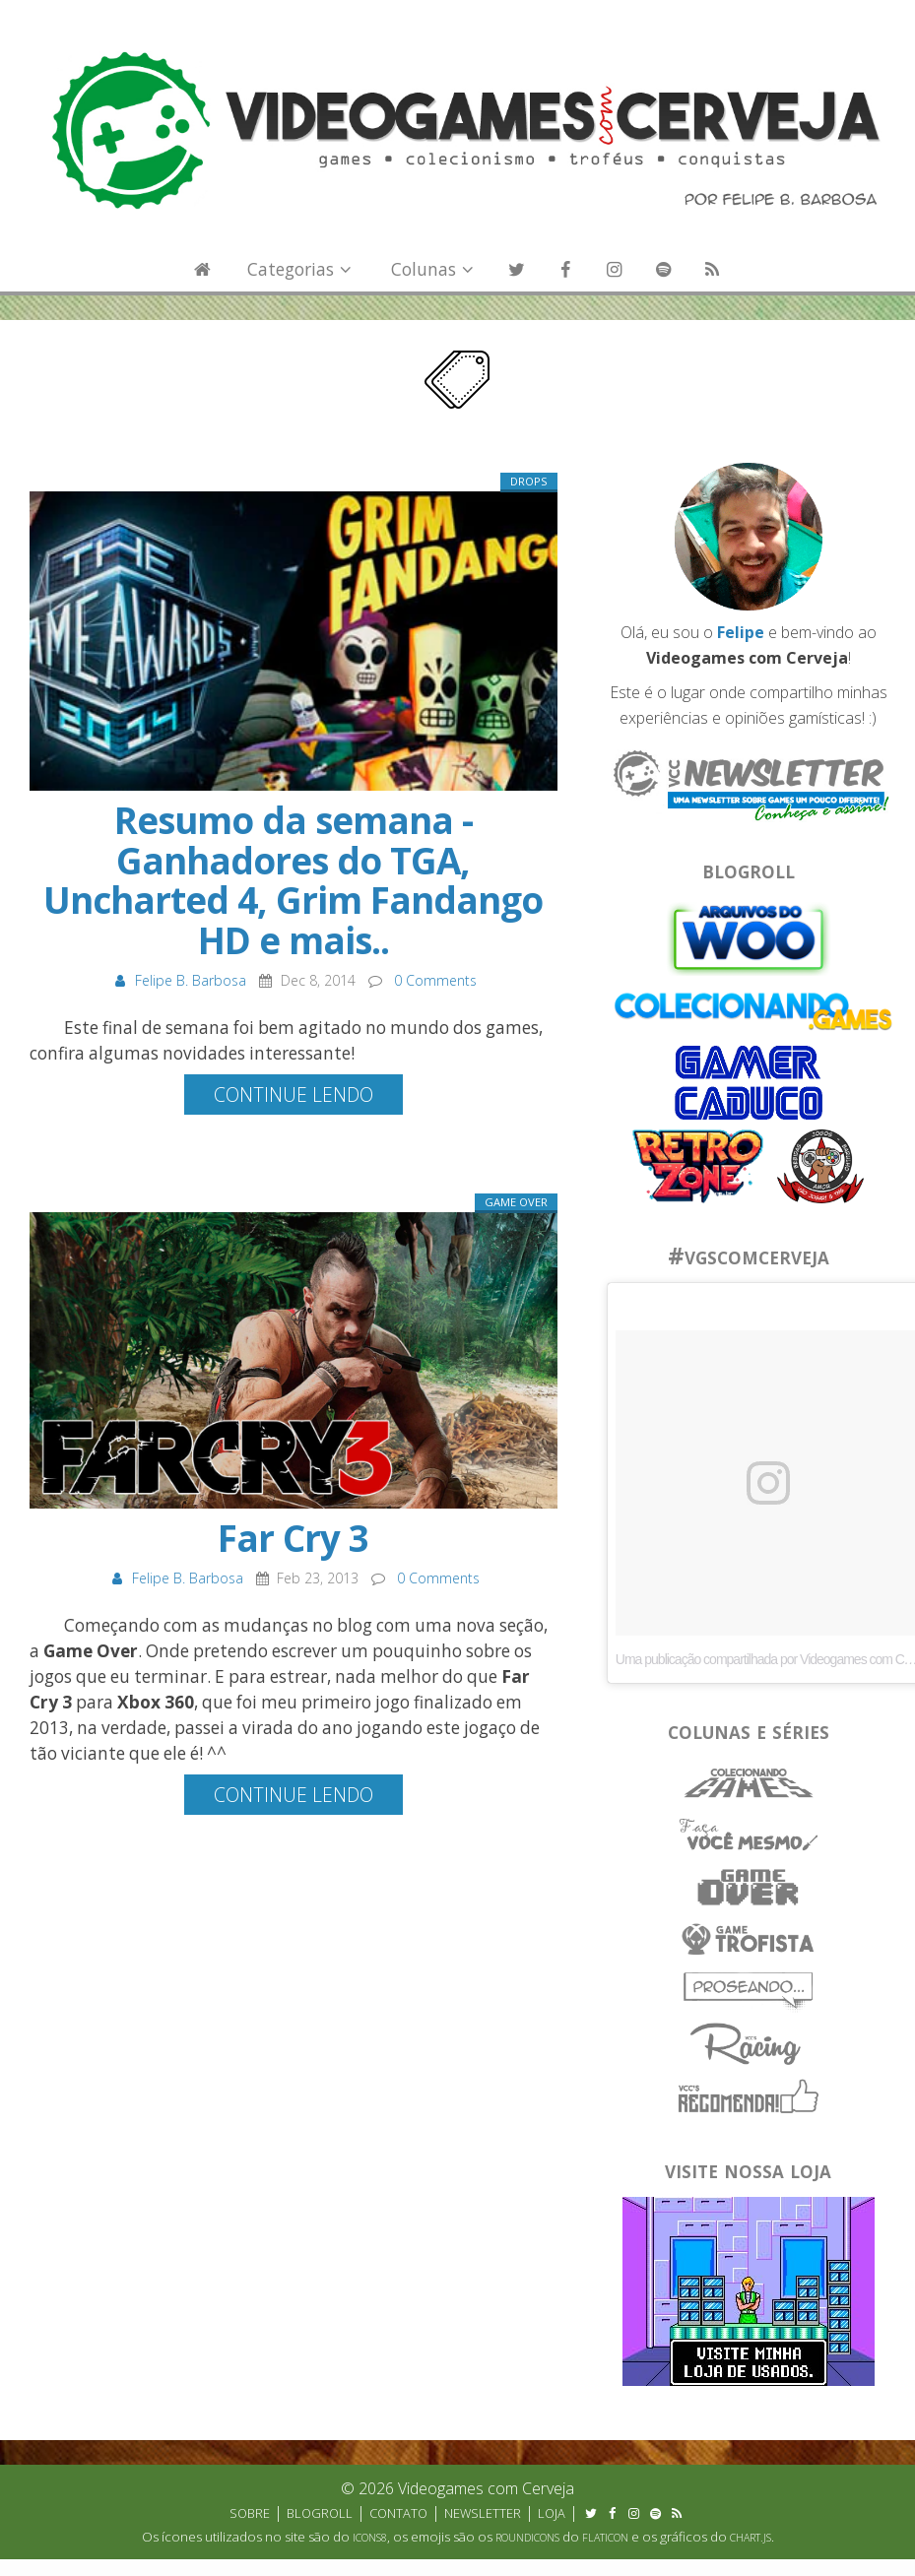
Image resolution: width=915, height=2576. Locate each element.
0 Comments (435, 980)
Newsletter (482, 2513)
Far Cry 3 (293, 1538)
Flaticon (605, 2537)
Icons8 (370, 2537)
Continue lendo (293, 1094)
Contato (398, 2513)
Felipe (740, 632)
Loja (551, 2513)
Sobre (249, 2513)
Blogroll (320, 2513)
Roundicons (527, 2537)
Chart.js (750, 2537)
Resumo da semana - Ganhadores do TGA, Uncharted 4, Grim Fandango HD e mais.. (293, 880)
